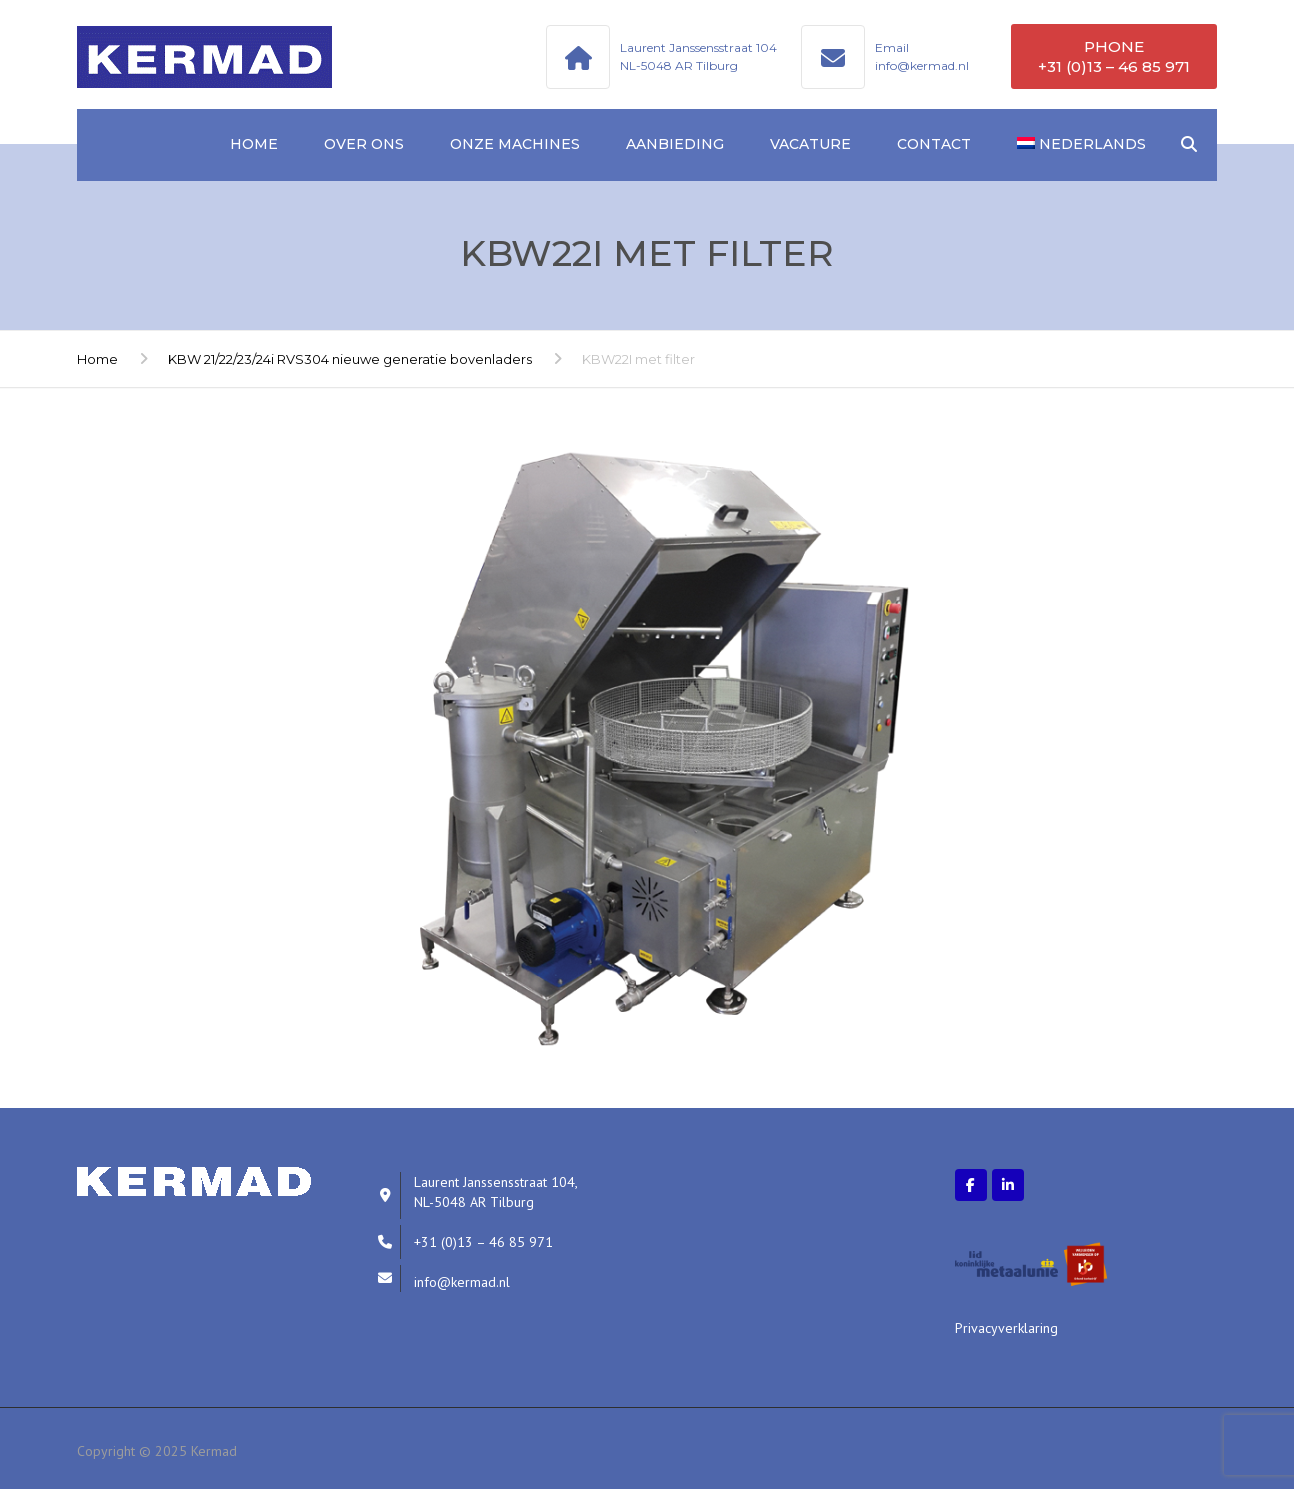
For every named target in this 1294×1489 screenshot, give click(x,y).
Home (254, 144)
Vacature (810, 144)
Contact (934, 144)
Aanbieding (675, 144)
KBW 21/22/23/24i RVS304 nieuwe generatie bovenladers (350, 359)
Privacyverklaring (1006, 1328)
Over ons (364, 144)
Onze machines (515, 144)
